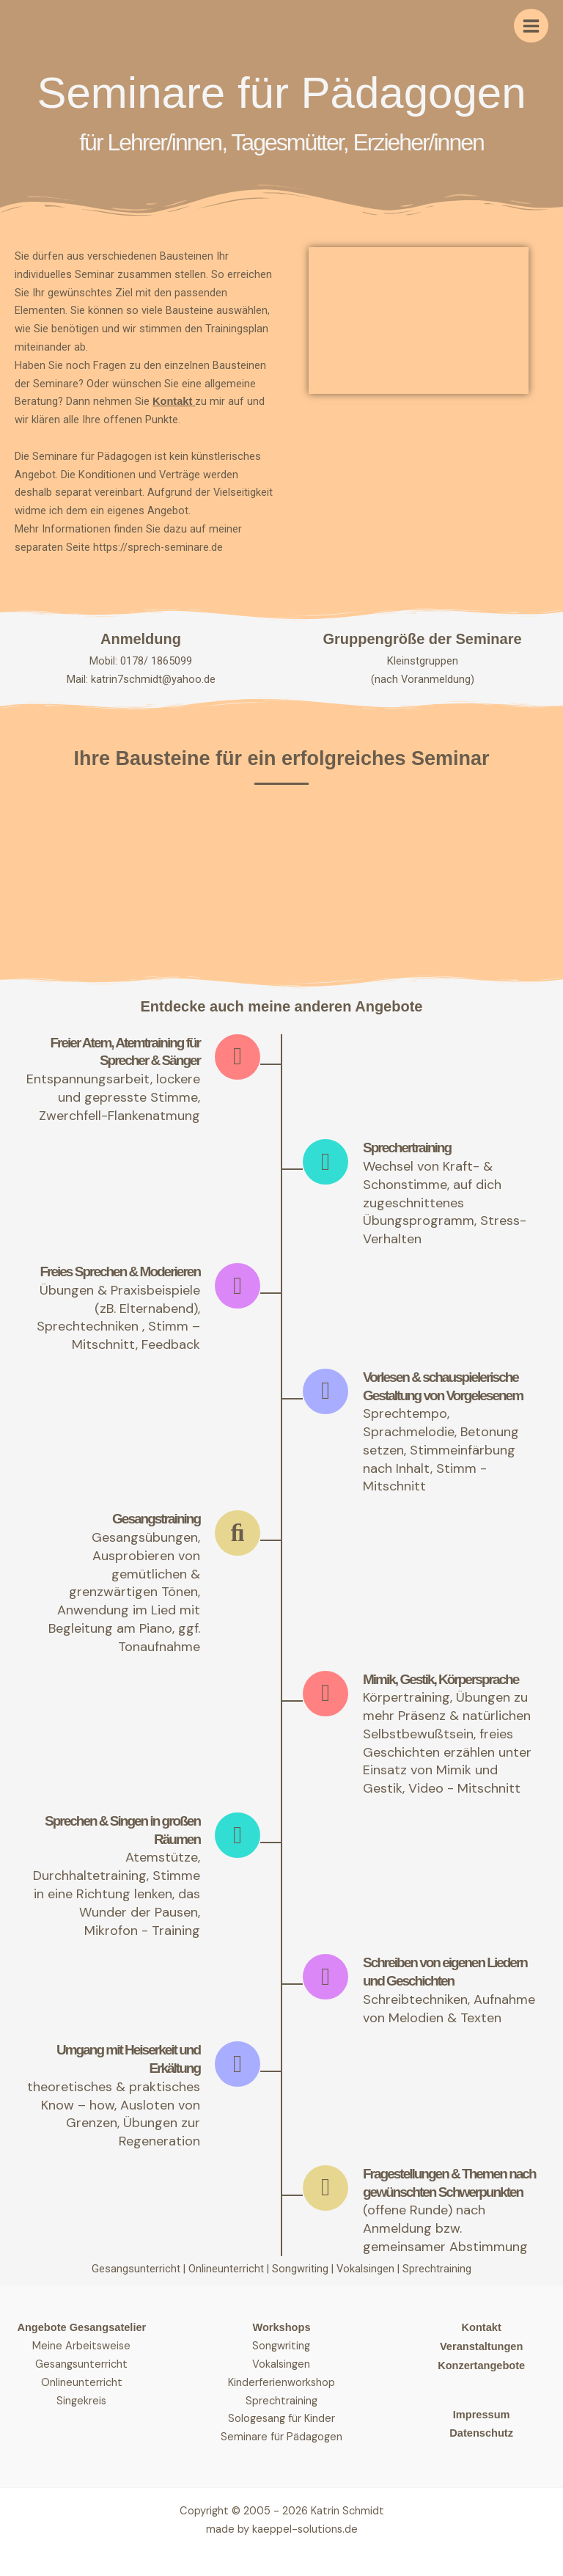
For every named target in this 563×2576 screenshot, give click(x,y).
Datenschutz (481, 2434)
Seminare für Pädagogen (281, 2437)
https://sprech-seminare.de (158, 547)
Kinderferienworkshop (281, 2383)
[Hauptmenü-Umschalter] (531, 26)
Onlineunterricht (227, 2268)
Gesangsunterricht (136, 2268)
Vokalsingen (366, 2268)
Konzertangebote (481, 2365)
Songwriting (301, 2268)
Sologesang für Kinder (281, 2419)
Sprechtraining (436, 2268)
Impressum (481, 2415)
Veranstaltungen (481, 2346)
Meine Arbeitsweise (81, 2346)
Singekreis (81, 2401)
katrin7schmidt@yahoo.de (153, 679)
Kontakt (172, 401)
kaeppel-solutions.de (305, 2529)
